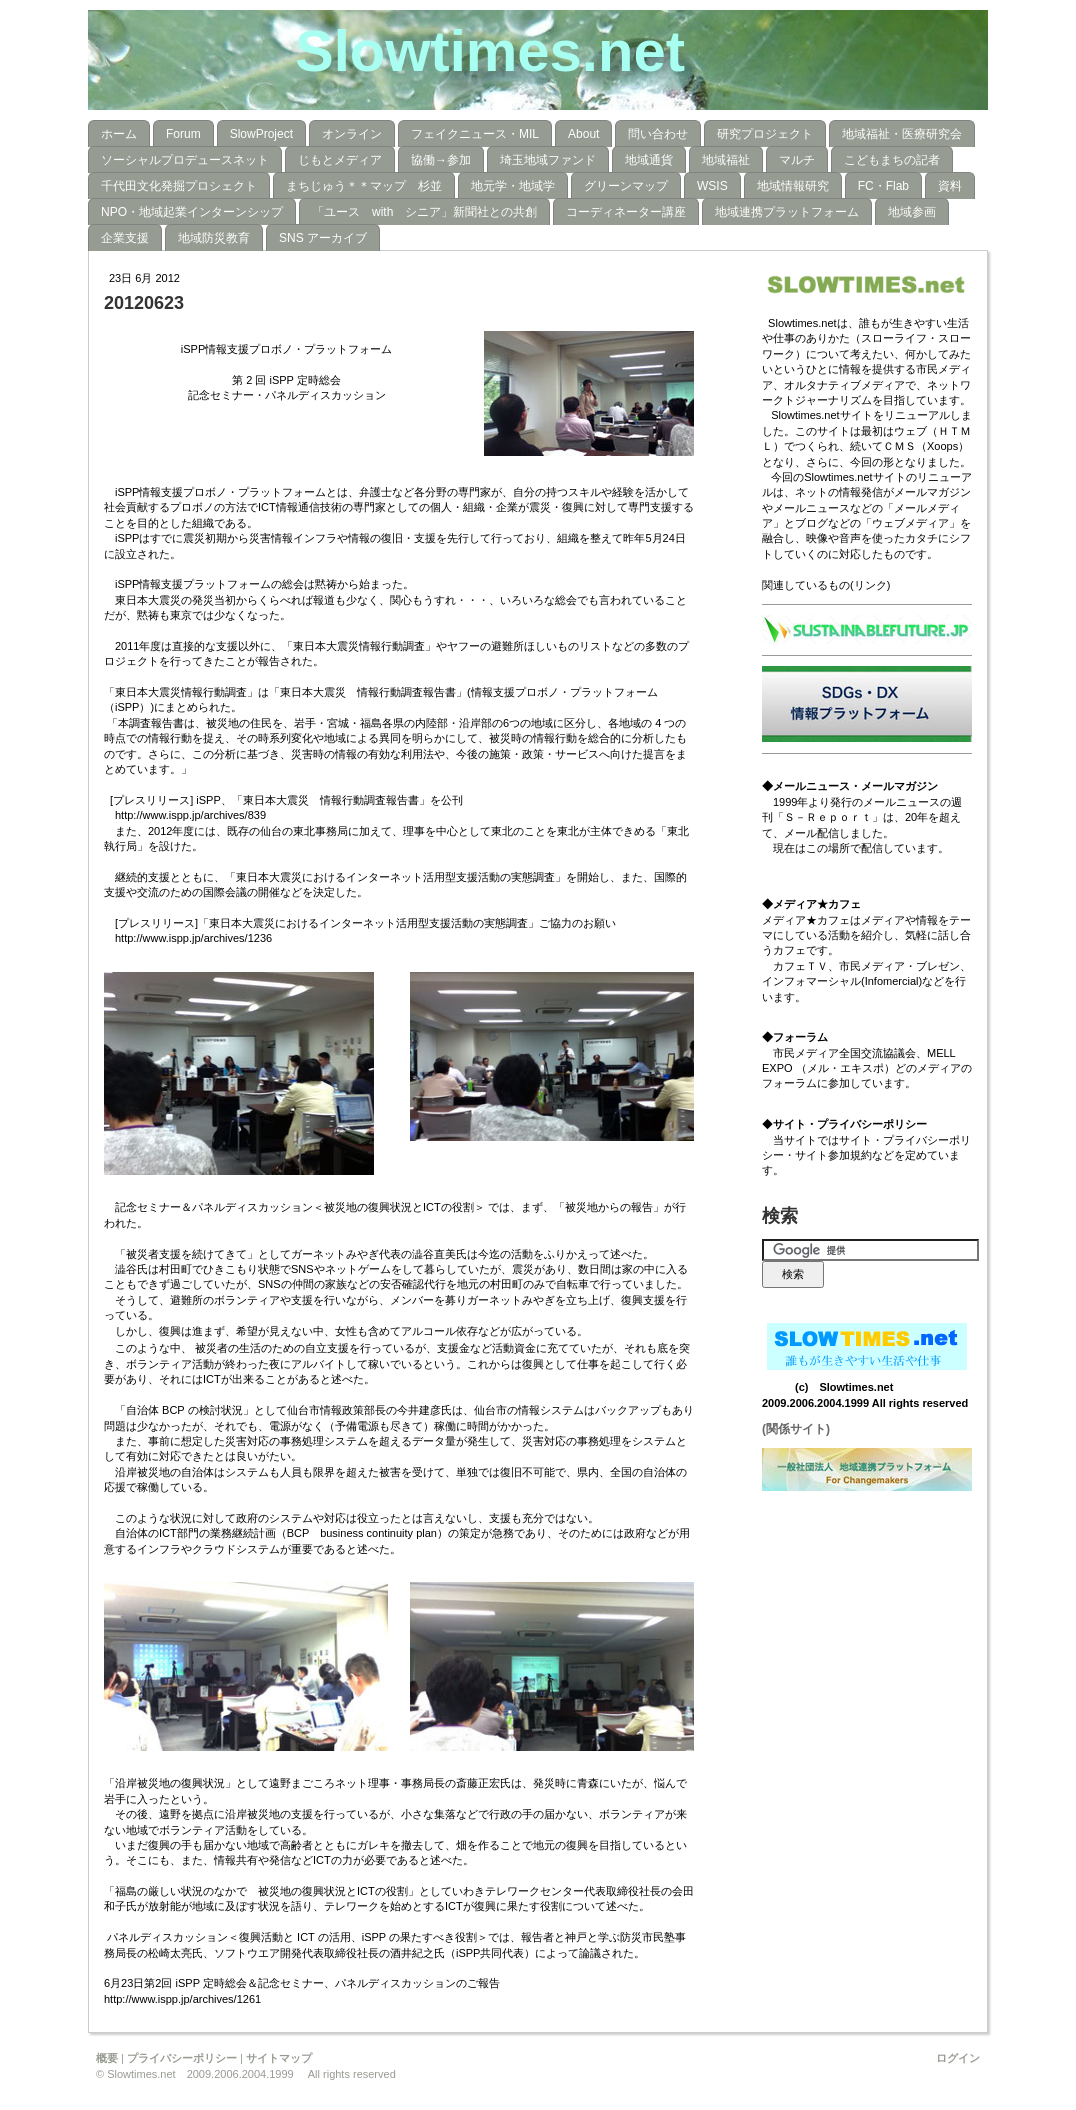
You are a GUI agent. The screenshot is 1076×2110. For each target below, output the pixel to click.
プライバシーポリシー (182, 2058)
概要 (107, 2058)
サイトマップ (279, 2058)
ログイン (958, 2058)
